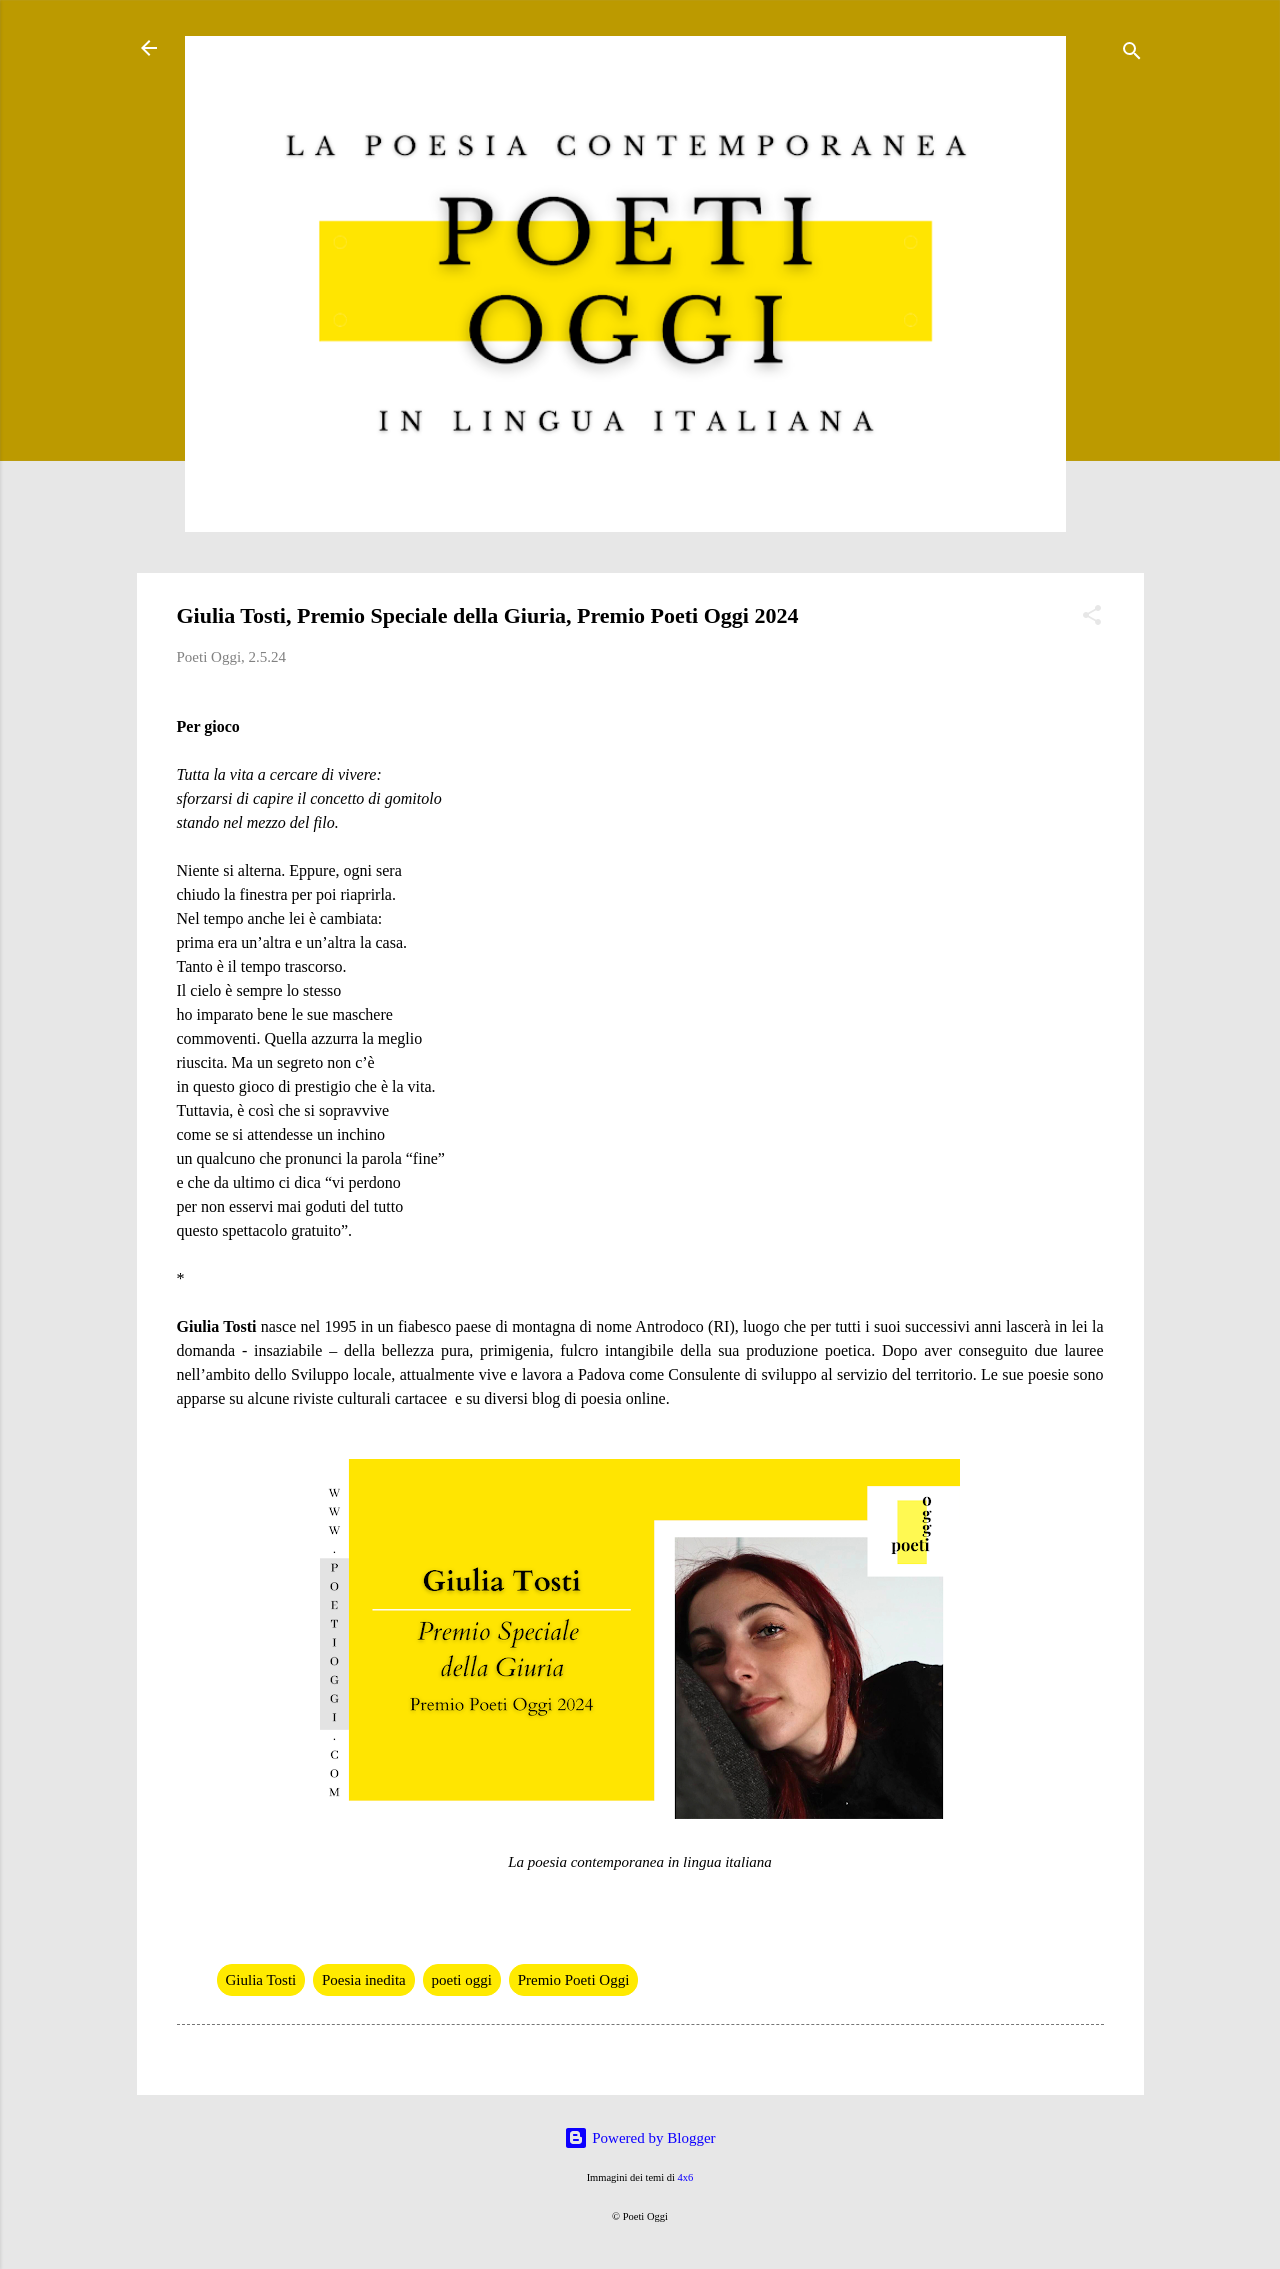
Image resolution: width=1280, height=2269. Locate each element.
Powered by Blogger (639, 2138)
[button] (1092, 618)
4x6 (686, 2177)
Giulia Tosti (261, 1980)
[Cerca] (1132, 54)
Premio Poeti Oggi (574, 1980)
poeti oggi (462, 1980)
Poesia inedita (364, 1980)
